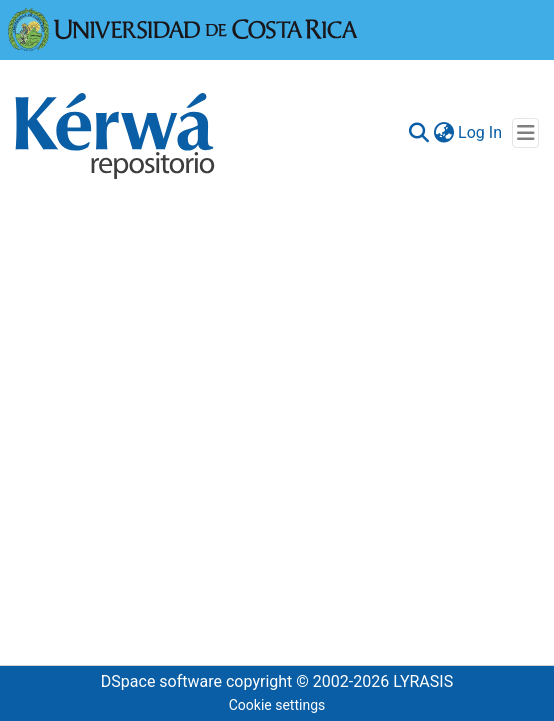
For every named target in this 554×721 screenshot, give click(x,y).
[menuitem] (443, 133)
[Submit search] (418, 133)
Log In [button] (481, 132)
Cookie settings (277, 705)
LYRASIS (423, 681)
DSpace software (161, 681)
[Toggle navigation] (525, 133)
